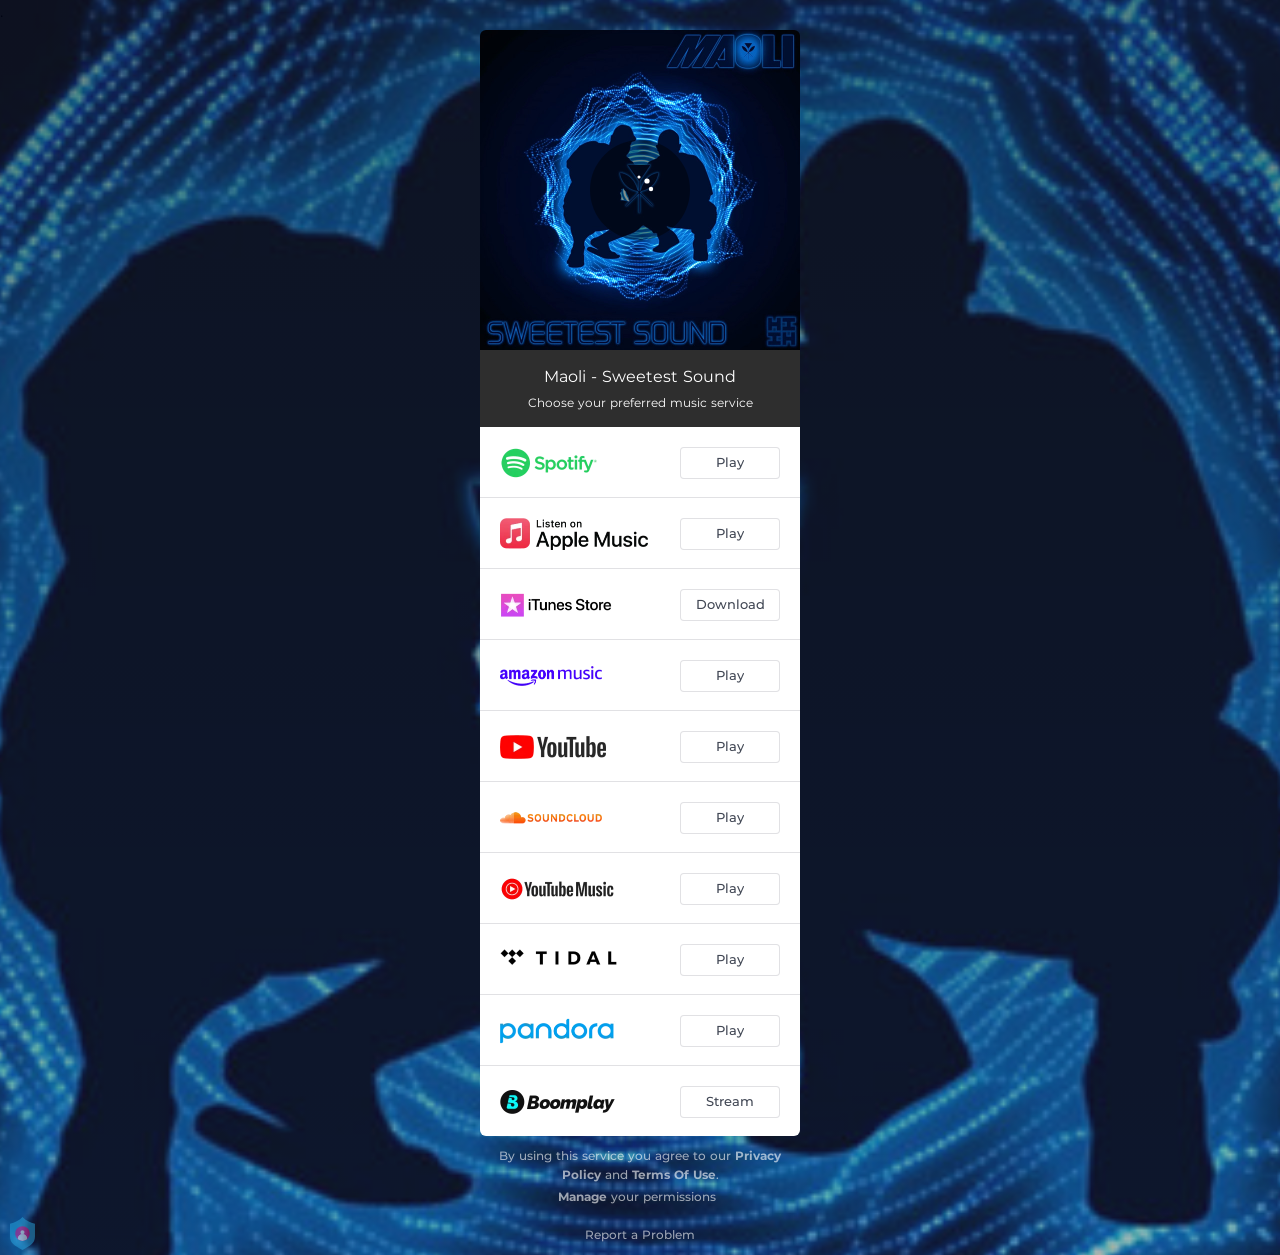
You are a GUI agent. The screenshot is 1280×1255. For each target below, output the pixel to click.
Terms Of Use (674, 1174)
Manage (582, 1196)
